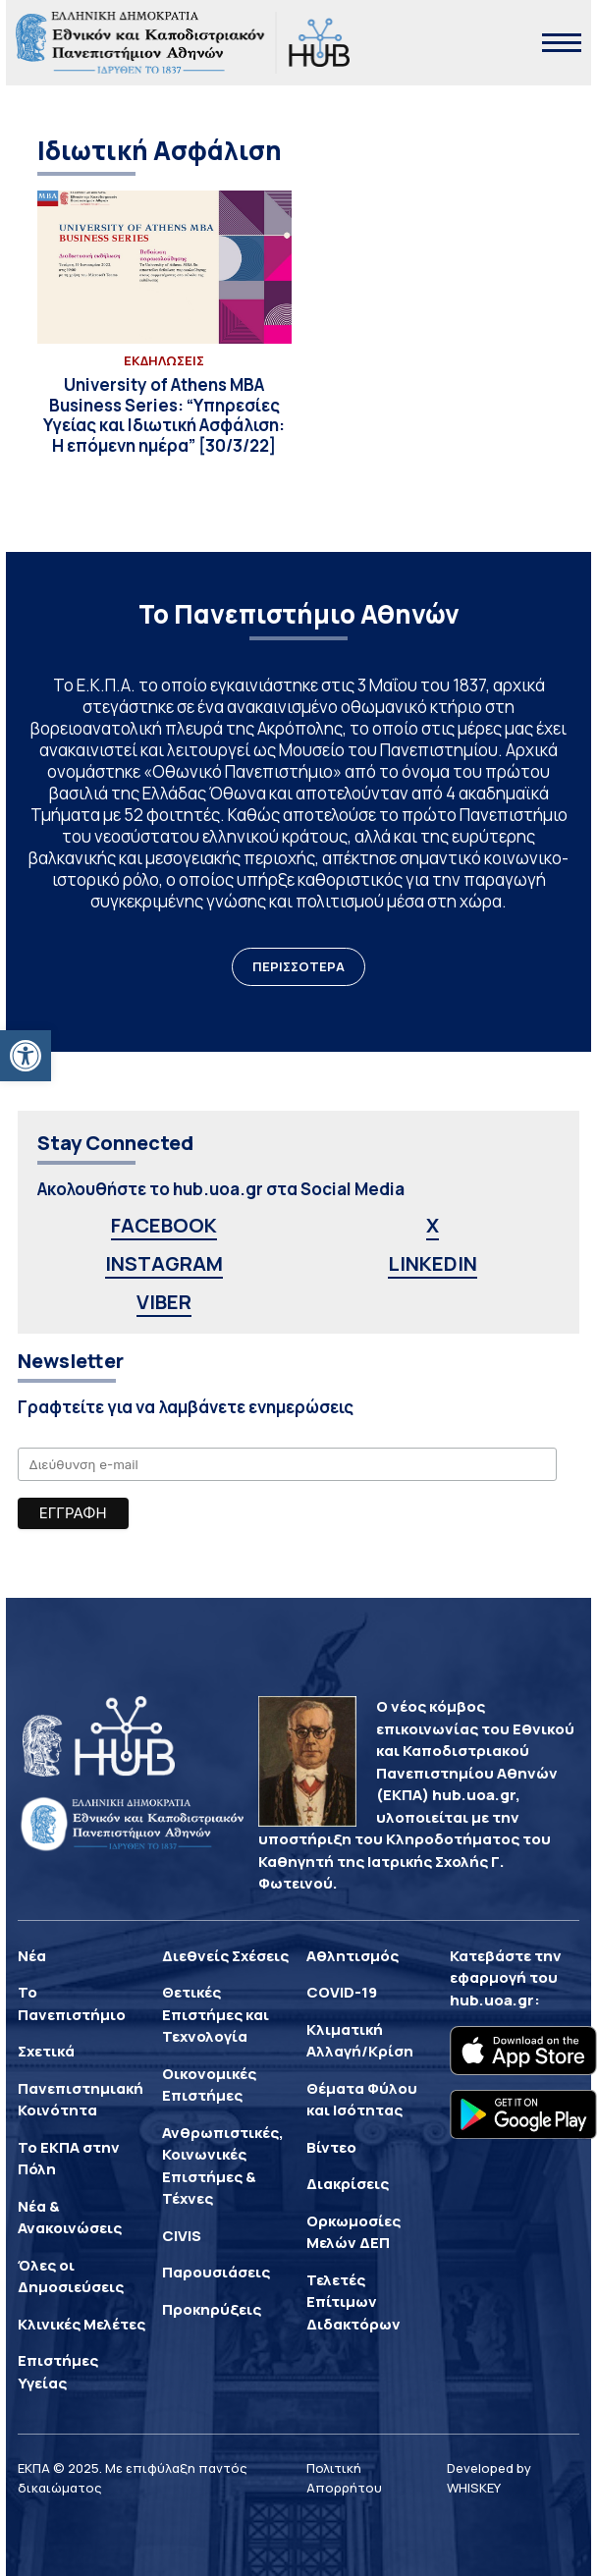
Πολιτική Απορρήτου (344, 2477)
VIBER (163, 1301)
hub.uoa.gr (492, 2000)
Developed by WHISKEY (489, 2477)
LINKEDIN (432, 1263)
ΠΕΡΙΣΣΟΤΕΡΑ (298, 966)
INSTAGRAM (164, 1263)
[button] (25, 1055)
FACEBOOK (164, 1225)
